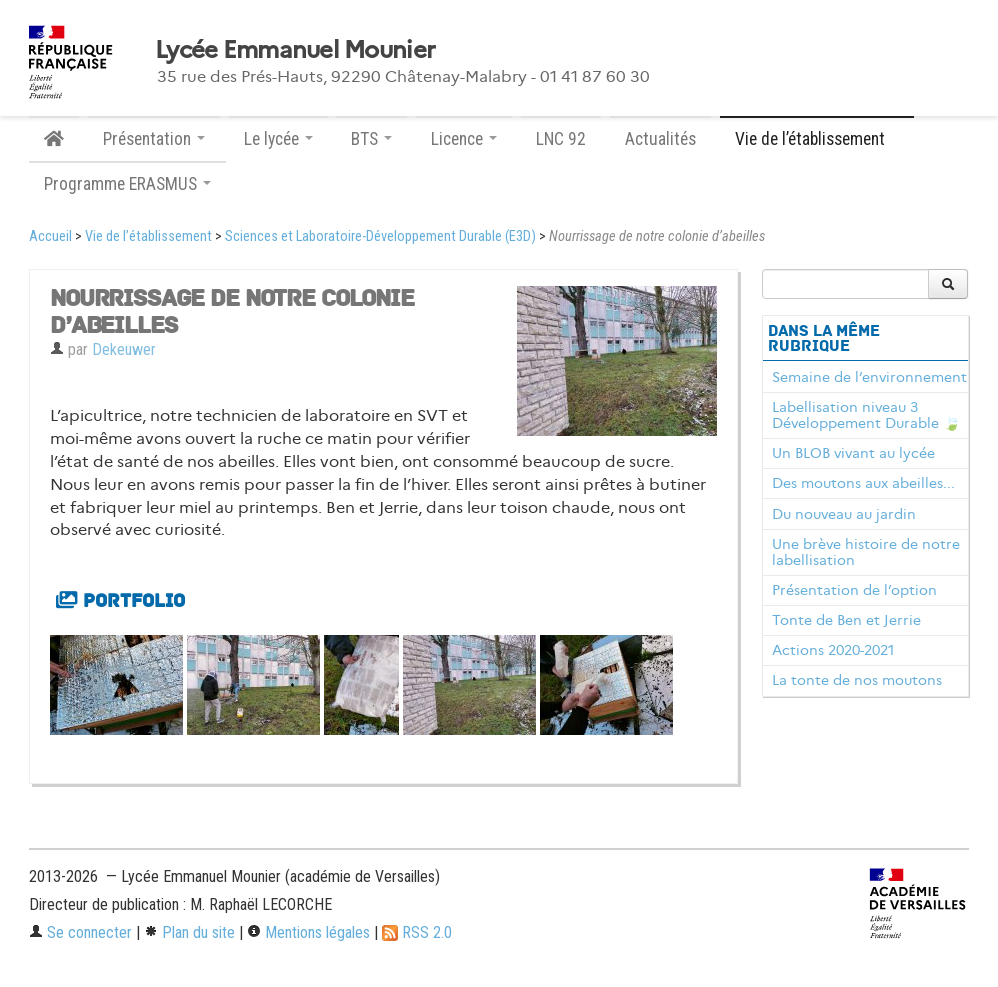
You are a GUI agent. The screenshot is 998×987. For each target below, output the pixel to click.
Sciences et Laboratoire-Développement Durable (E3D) (380, 236)
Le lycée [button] (278, 139)
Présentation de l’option (854, 590)
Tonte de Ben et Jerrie (846, 620)
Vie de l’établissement (148, 236)
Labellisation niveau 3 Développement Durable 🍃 (866, 415)
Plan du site (189, 932)
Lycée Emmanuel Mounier (295, 50)
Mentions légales (308, 932)
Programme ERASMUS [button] (127, 184)
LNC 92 (561, 139)
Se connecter (80, 932)
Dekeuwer (124, 349)
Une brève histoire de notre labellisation (866, 552)
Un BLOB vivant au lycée (853, 453)
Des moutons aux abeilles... (863, 483)
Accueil (50, 236)
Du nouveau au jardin (844, 514)
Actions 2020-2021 (833, 650)
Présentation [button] (154, 139)
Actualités (660, 139)
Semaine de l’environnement (869, 377)
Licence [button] (464, 139)
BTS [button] (371, 139)
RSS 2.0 (417, 932)
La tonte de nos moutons (857, 680)
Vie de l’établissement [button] (817, 139)
